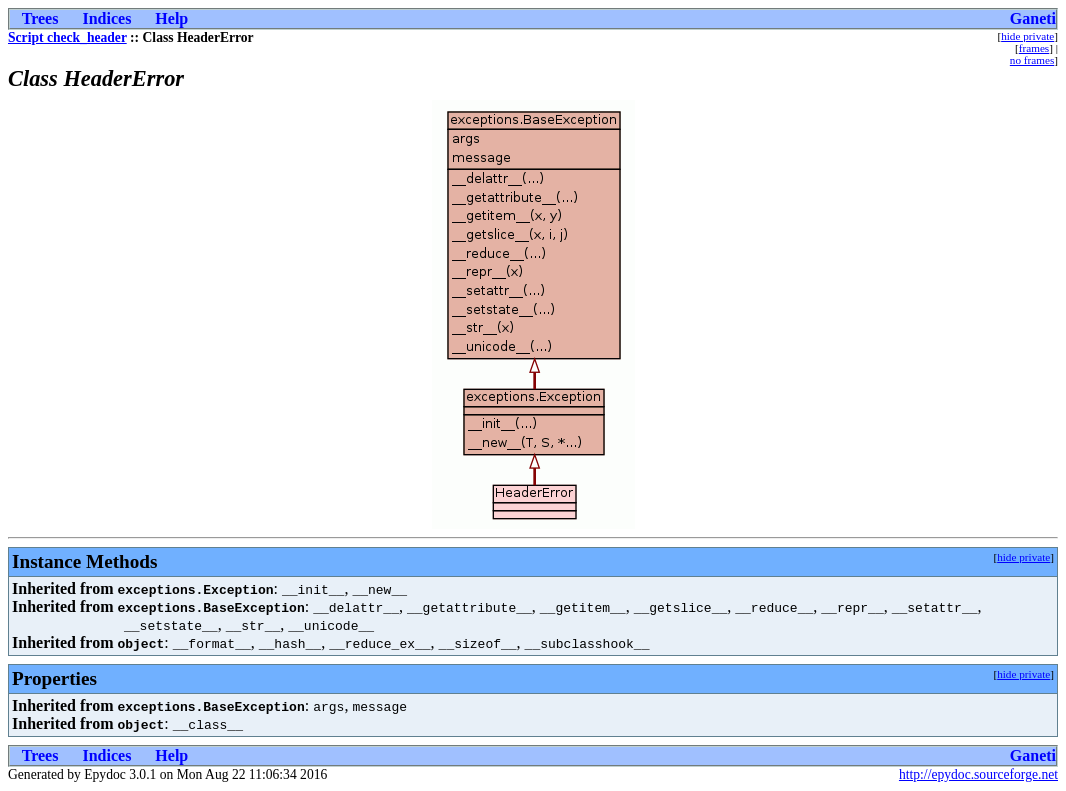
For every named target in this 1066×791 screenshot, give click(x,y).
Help (171, 18)
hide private (1027, 36)
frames (1034, 48)
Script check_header (67, 37)
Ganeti (1033, 18)
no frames (1032, 60)
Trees (40, 18)
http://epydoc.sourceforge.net (978, 774)
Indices (106, 18)
